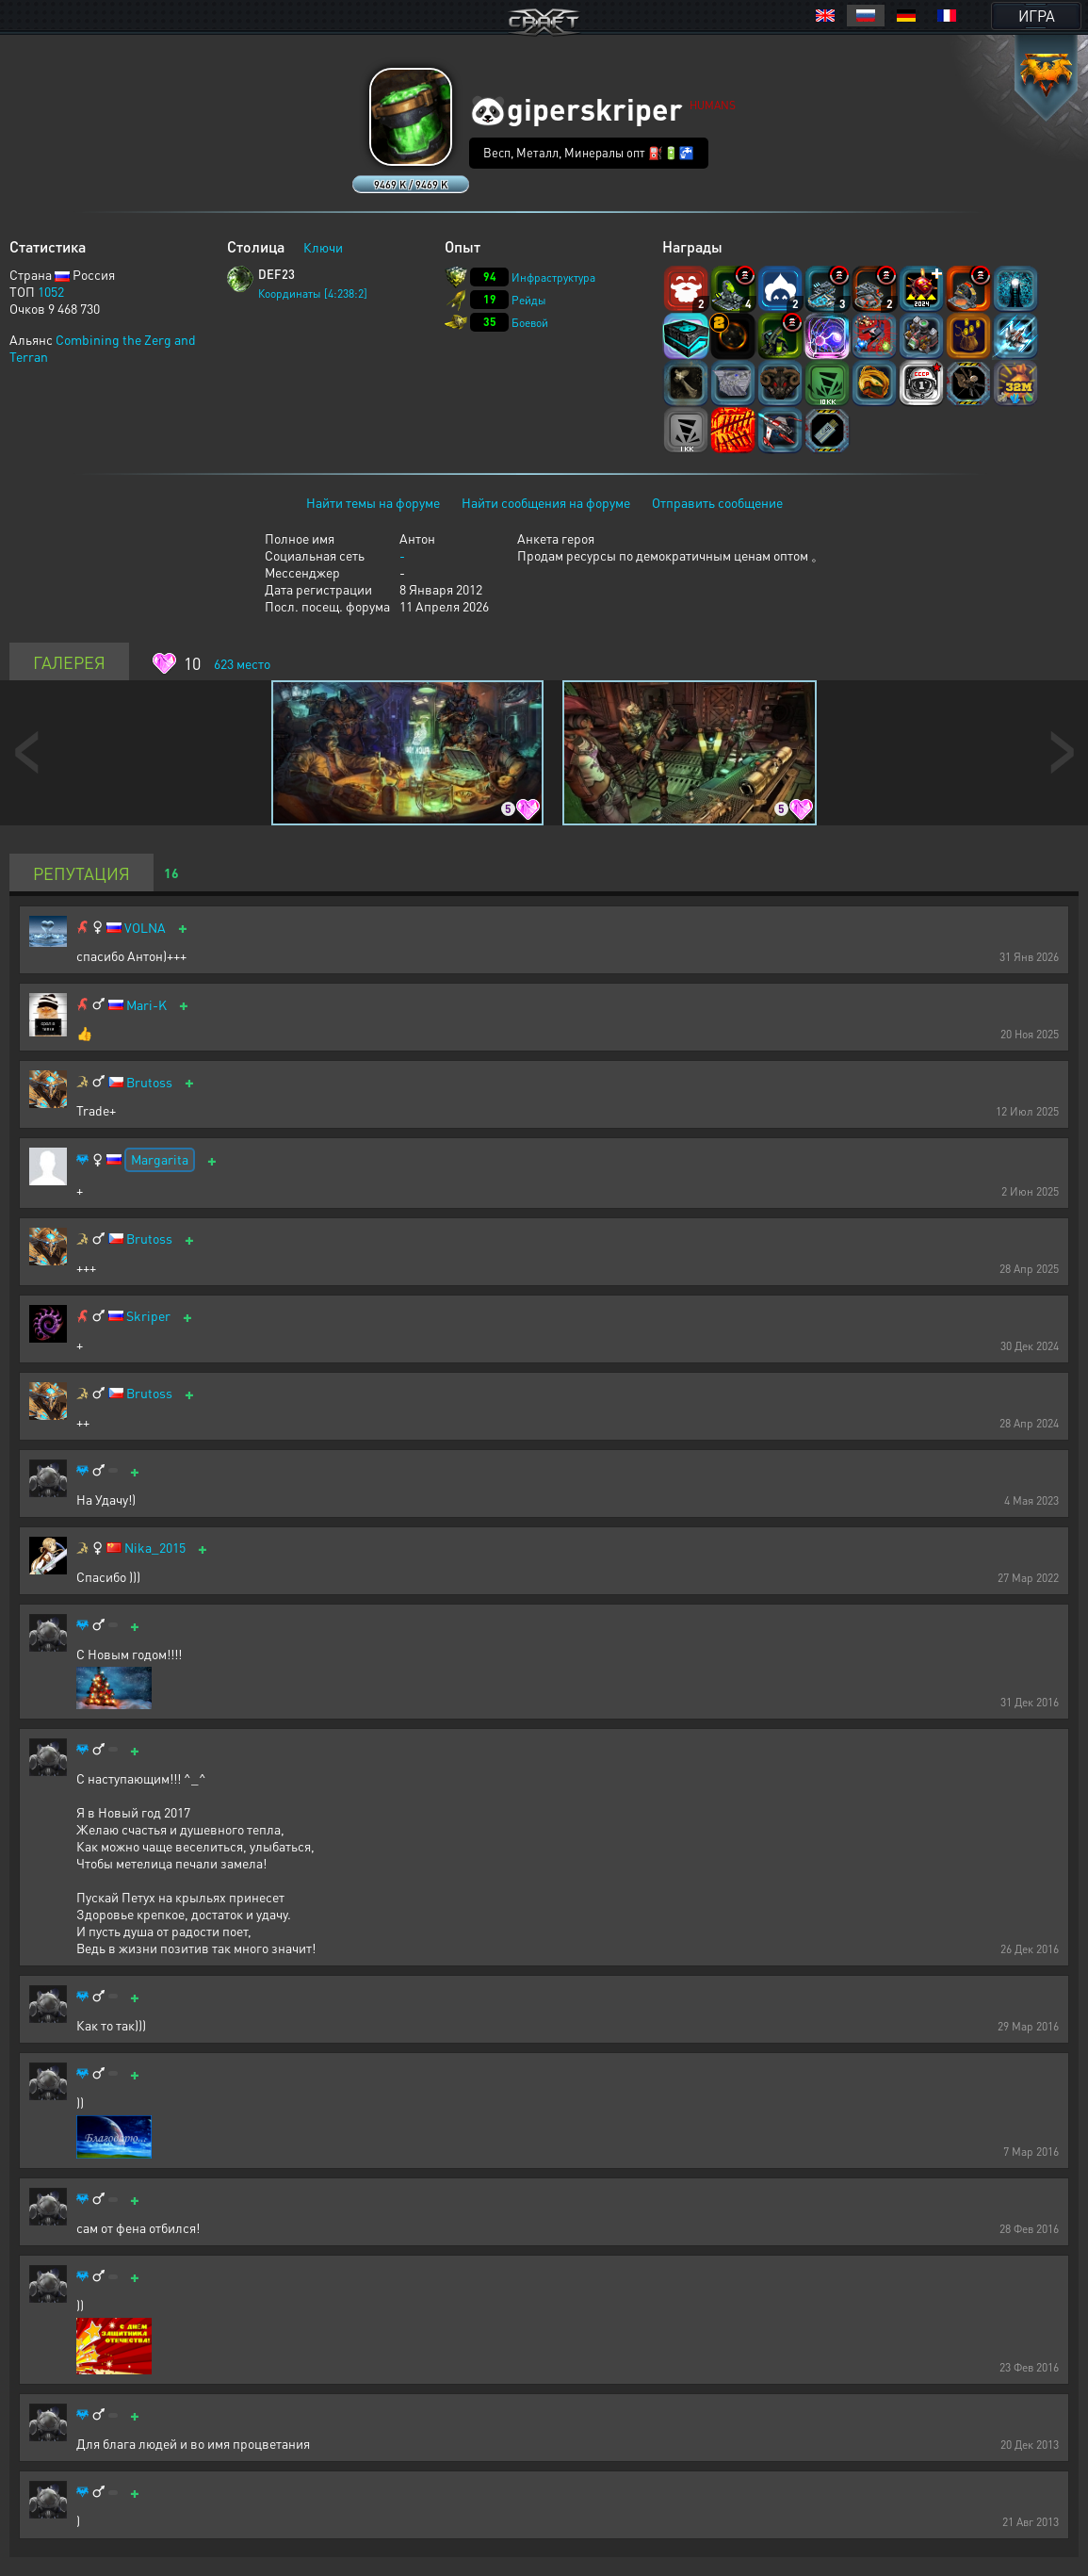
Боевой (530, 323)
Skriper (148, 1316)
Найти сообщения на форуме (546, 502)
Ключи (323, 246)
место (242, 663)
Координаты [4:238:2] (312, 293)
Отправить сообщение (717, 502)
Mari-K (146, 1005)
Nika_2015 (155, 1548)
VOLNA (145, 928)
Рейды (529, 300)
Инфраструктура (553, 277)
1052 (51, 291)
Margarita (159, 1158)
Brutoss (149, 1082)
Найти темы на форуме (373, 502)
